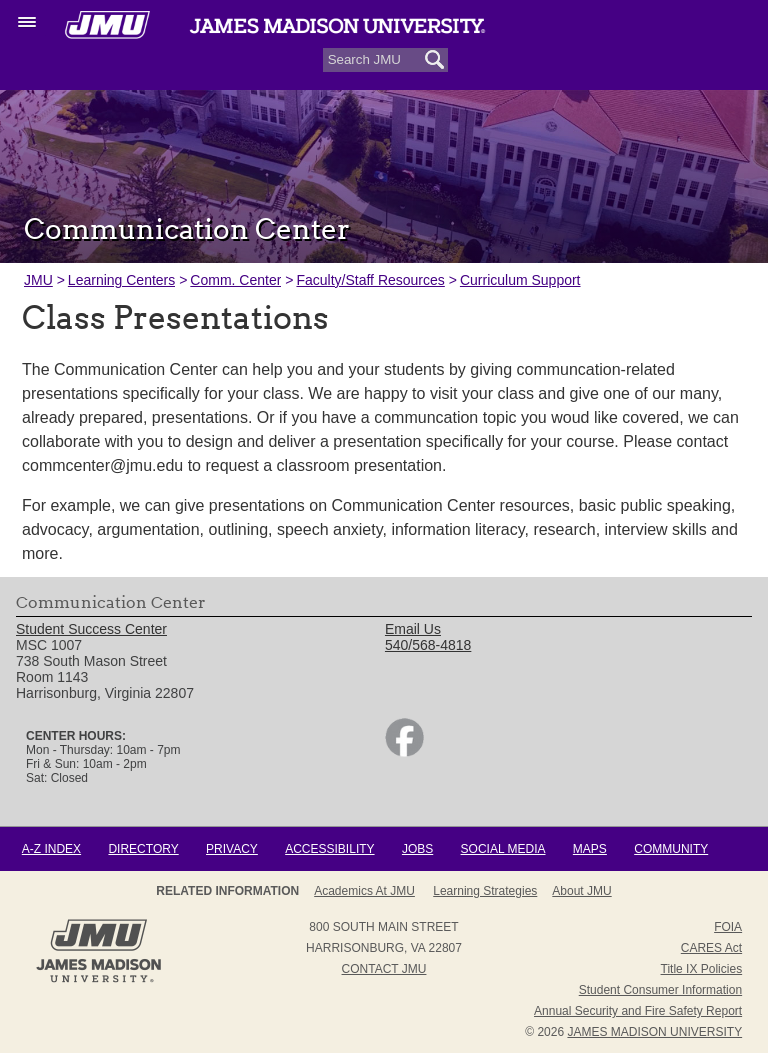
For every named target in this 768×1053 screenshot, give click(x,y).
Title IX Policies (702, 969)
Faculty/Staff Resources (370, 280)
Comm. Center (235, 280)
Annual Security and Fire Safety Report (638, 1011)
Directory (143, 849)
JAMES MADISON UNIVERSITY (654, 1032)
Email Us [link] (413, 629)
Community (671, 849)
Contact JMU (384, 969)
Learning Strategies (485, 891)
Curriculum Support (520, 280)
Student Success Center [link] (91, 629)
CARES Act (711, 948)
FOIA (728, 927)
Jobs (417, 849)
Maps (590, 849)
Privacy (232, 849)
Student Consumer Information (660, 990)
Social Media (503, 849)
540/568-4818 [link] (428, 645)
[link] (404, 752)
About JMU (581, 891)
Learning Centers (121, 280)
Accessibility (329, 849)
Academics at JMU (364, 891)
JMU (38, 280)
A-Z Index (51, 849)
